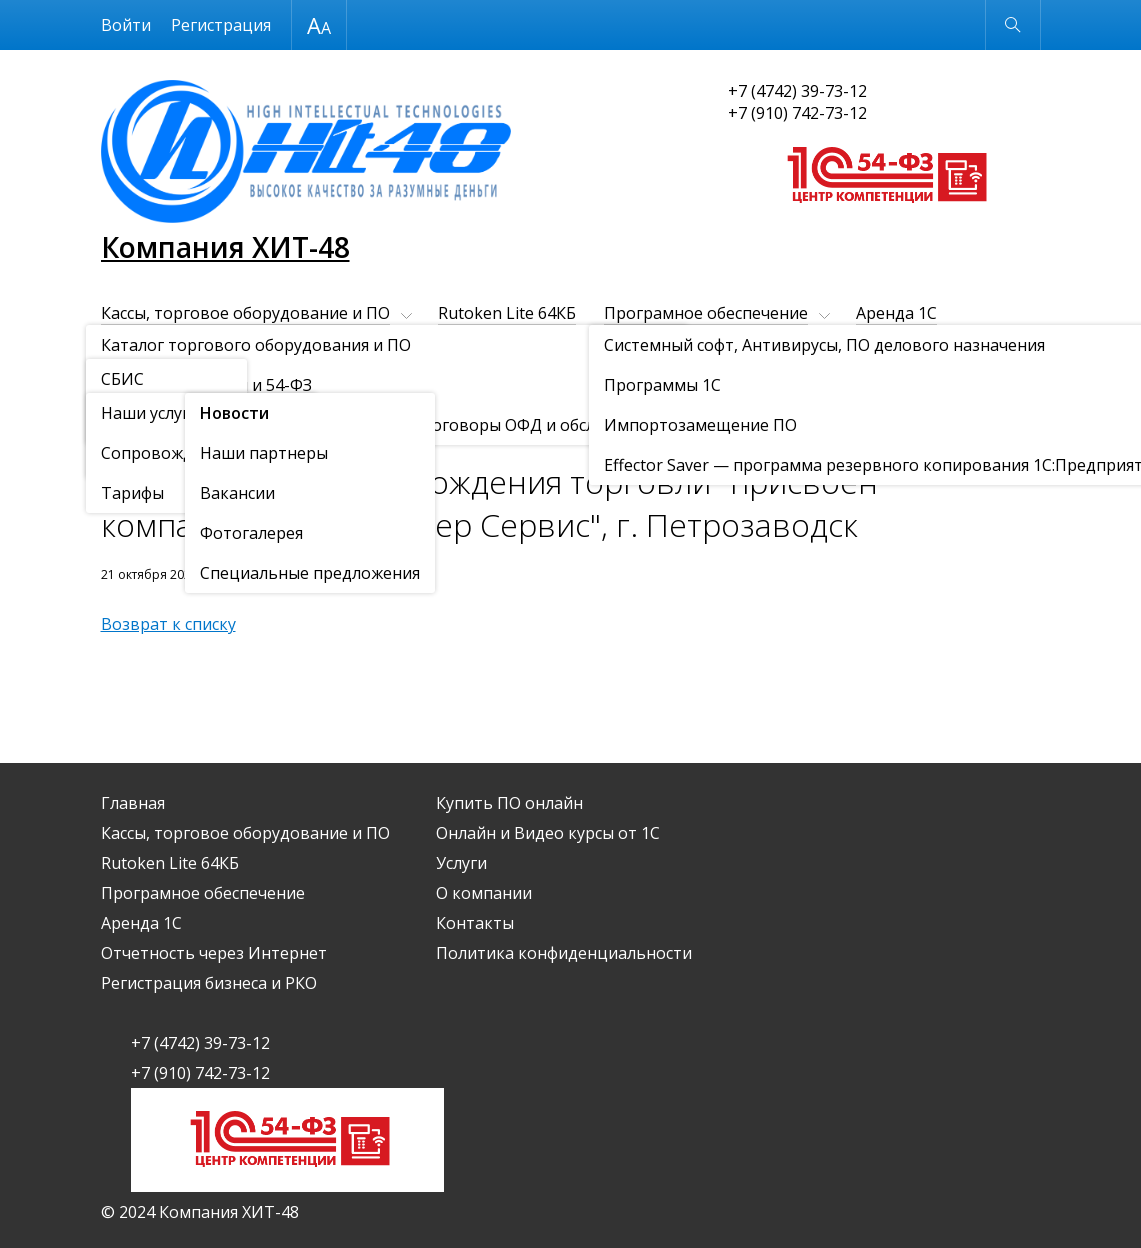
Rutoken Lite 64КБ (507, 313)
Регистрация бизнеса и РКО (483, 347)
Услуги (126, 381)
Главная (133, 803)
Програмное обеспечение (706, 313)
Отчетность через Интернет (214, 347)
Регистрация (221, 25)
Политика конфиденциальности (564, 953)
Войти (126, 25)
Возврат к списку (168, 624)
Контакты (383, 381)
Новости (216, 430)
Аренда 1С (896, 313)
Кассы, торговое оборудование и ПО (245, 313)
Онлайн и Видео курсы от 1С (906, 347)
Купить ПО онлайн (692, 347)
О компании (248, 381)
